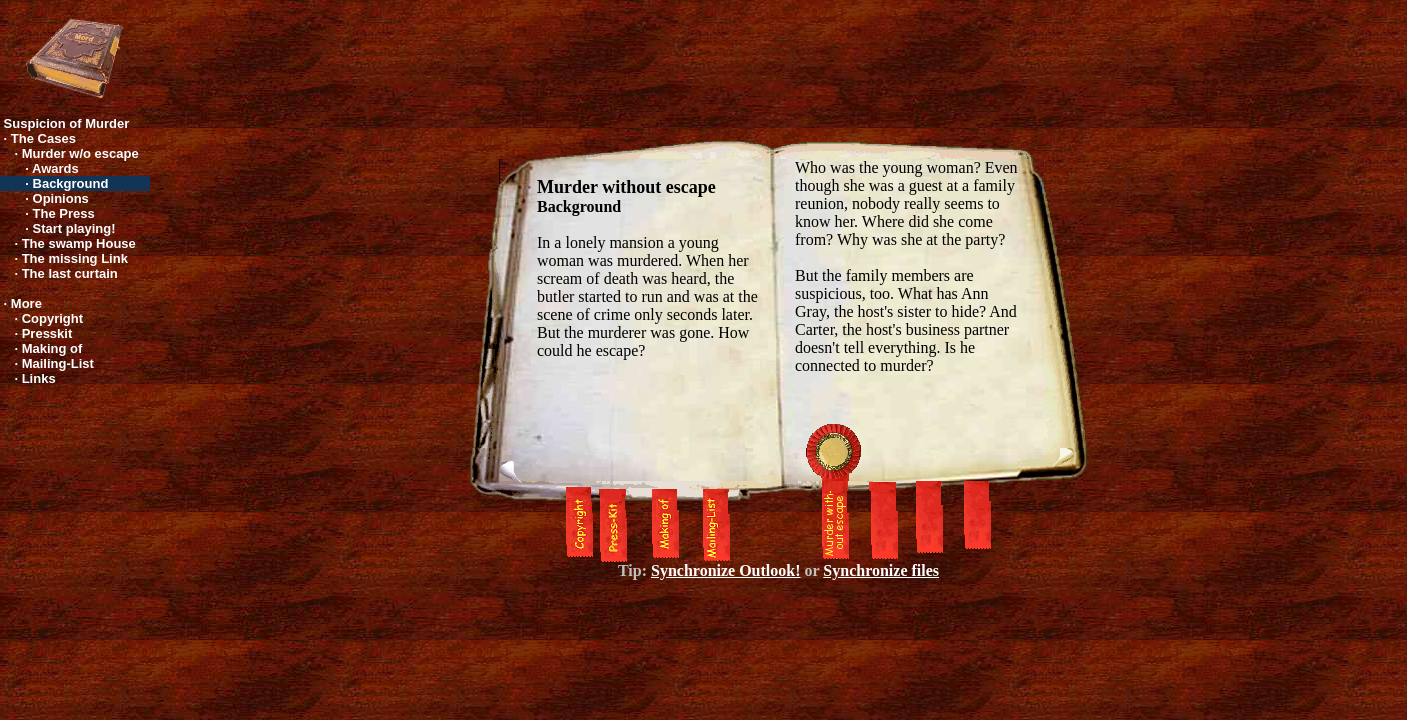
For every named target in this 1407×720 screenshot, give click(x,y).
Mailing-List (58, 363)
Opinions (61, 198)
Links (39, 378)
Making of (52, 348)
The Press (64, 213)
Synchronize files (881, 570)
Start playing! (74, 228)
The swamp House (79, 243)
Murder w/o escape (80, 153)
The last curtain (70, 273)
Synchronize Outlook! (726, 570)
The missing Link (75, 258)
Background (71, 183)
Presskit (47, 333)
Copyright (52, 318)
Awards (55, 168)
